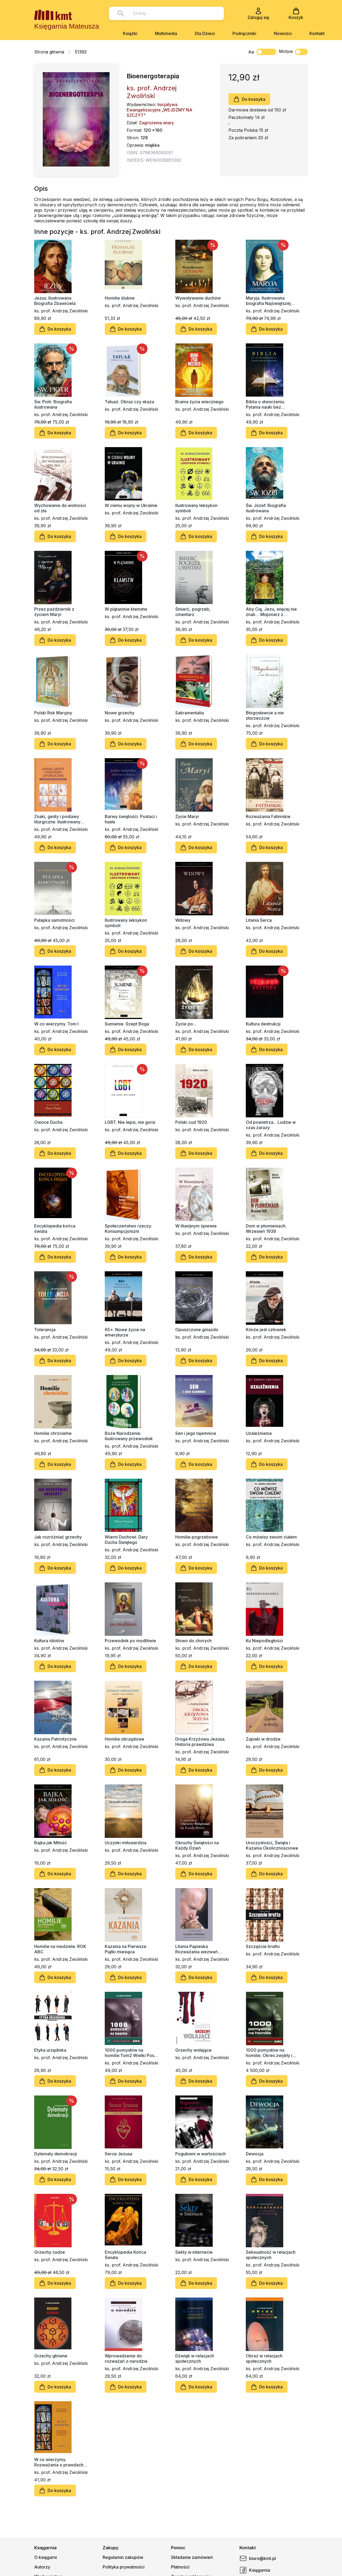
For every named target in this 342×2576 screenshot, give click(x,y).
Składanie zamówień (192, 2557)
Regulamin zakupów (123, 2557)
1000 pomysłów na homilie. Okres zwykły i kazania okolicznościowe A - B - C (271, 2052)
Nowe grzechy (119, 712)
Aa (251, 52)
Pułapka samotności (54, 920)
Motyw (293, 52)
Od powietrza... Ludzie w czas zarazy (271, 1125)
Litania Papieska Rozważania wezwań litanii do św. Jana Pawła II (201, 1949)
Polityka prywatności (124, 2567)
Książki (130, 33)
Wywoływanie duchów (198, 298)
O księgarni (45, 2557)
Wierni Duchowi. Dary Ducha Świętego (126, 1539)
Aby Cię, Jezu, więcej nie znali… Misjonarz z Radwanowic (271, 611)
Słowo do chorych (193, 1640)
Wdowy (183, 920)
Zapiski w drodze (263, 1739)
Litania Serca (259, 920)
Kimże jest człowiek (266, 1329)
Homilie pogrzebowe (196, 1537)
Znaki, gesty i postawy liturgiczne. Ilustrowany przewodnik (57, 819)
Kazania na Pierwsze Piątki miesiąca (125, 1949)
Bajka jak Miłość (50, 1842)
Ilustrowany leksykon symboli (196, 508)
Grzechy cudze (49, 2252)
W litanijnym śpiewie (196, 1226)
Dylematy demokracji (55, 2153)
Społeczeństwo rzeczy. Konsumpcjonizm (128, 1228)
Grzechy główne (50, 2355)
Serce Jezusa (118, 2153)
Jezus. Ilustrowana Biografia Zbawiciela (55, 300)
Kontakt (317, 33)
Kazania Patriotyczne (55, 1739)
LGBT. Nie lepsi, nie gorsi (130, 1122)
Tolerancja (45, 1329)
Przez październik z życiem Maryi (54, 611)
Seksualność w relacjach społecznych (271, 2254)
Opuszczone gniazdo (196, 1329)
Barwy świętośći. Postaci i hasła (131, 819)
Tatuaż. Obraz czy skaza (129, 401)
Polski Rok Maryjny (53, 712)
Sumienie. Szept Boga (127, 1023)
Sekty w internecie (194, 2252)
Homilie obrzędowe (124, 1739)
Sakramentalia (189, 712)
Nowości (283, 33)
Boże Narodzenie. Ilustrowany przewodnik (129, 1436)
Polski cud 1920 (191, 1122)
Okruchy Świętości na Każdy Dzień (197, 1845)
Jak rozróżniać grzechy (58, 1537)
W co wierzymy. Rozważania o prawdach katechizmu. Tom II (58, 2462)
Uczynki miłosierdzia (125, 1842)
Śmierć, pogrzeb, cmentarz (193, 611)
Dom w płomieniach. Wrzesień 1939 (266, 1228)
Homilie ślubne (120, 298)
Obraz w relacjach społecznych (264, 2358)
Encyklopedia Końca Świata (125, 2254)
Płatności (180, 2567)
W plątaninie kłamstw (126, 609)
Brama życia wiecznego (199, 401)
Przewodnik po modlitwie (130, 1640)
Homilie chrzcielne (53, 1433)
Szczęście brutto (263, 1946)
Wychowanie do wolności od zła (60, 508)
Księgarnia (254, 2570)
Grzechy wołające (193, 2050)
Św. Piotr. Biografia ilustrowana (53, 404)
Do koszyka (249, 99)
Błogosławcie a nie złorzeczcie (265, 715)
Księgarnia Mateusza (66, 26)
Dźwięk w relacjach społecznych (194, 2358)
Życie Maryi (187, 816)
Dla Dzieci (205, 33)
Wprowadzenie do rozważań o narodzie (126, 2358)
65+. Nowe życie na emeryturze (125, 1332)
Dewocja (254, 2153)
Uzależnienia (259, 1433)
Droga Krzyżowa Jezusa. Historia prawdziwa (200, 1741)
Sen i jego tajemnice (195, 1433)
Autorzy (42, 2567)
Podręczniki (244, 33)
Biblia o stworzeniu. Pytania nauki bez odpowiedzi (265, 404)
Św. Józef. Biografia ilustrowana (266, 508)
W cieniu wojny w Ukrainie (131, 505)
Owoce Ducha (48, 1122)
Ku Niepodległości (264, 1640)
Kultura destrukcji (263, 1023)
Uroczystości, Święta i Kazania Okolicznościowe (272, 1845)
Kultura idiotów (49, 1640)
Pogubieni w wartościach (200, 2153)
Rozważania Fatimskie (268, 816)
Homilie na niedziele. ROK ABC (60, 1949)
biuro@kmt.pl (257, 2558)
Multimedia (166, 33)
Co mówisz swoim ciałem (271, 1537)
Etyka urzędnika (50, 2050)
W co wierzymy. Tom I (56, 1023)
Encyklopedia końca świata (54, 1228)
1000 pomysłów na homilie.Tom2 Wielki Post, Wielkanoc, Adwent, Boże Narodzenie (131, 2052)
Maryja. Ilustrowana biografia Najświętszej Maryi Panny (268, 300)
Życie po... (185, 1023)
